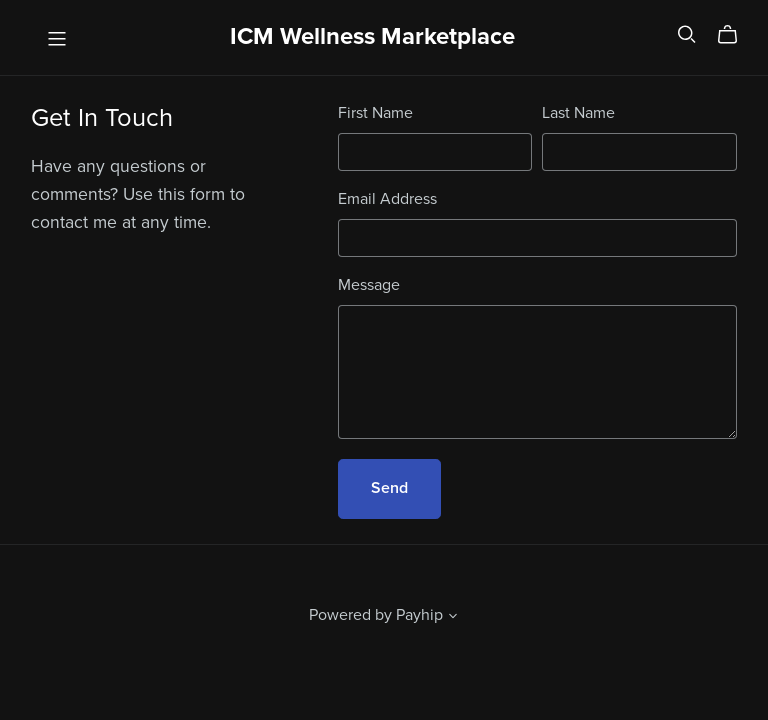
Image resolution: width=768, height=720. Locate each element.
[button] (453, 618)
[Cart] (735, 35)
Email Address (387, 199)
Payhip (419, 615)
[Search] (687, 34)
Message (369, 285)
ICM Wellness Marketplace (372, 36)
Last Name (578, 113)
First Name (375, 113)
